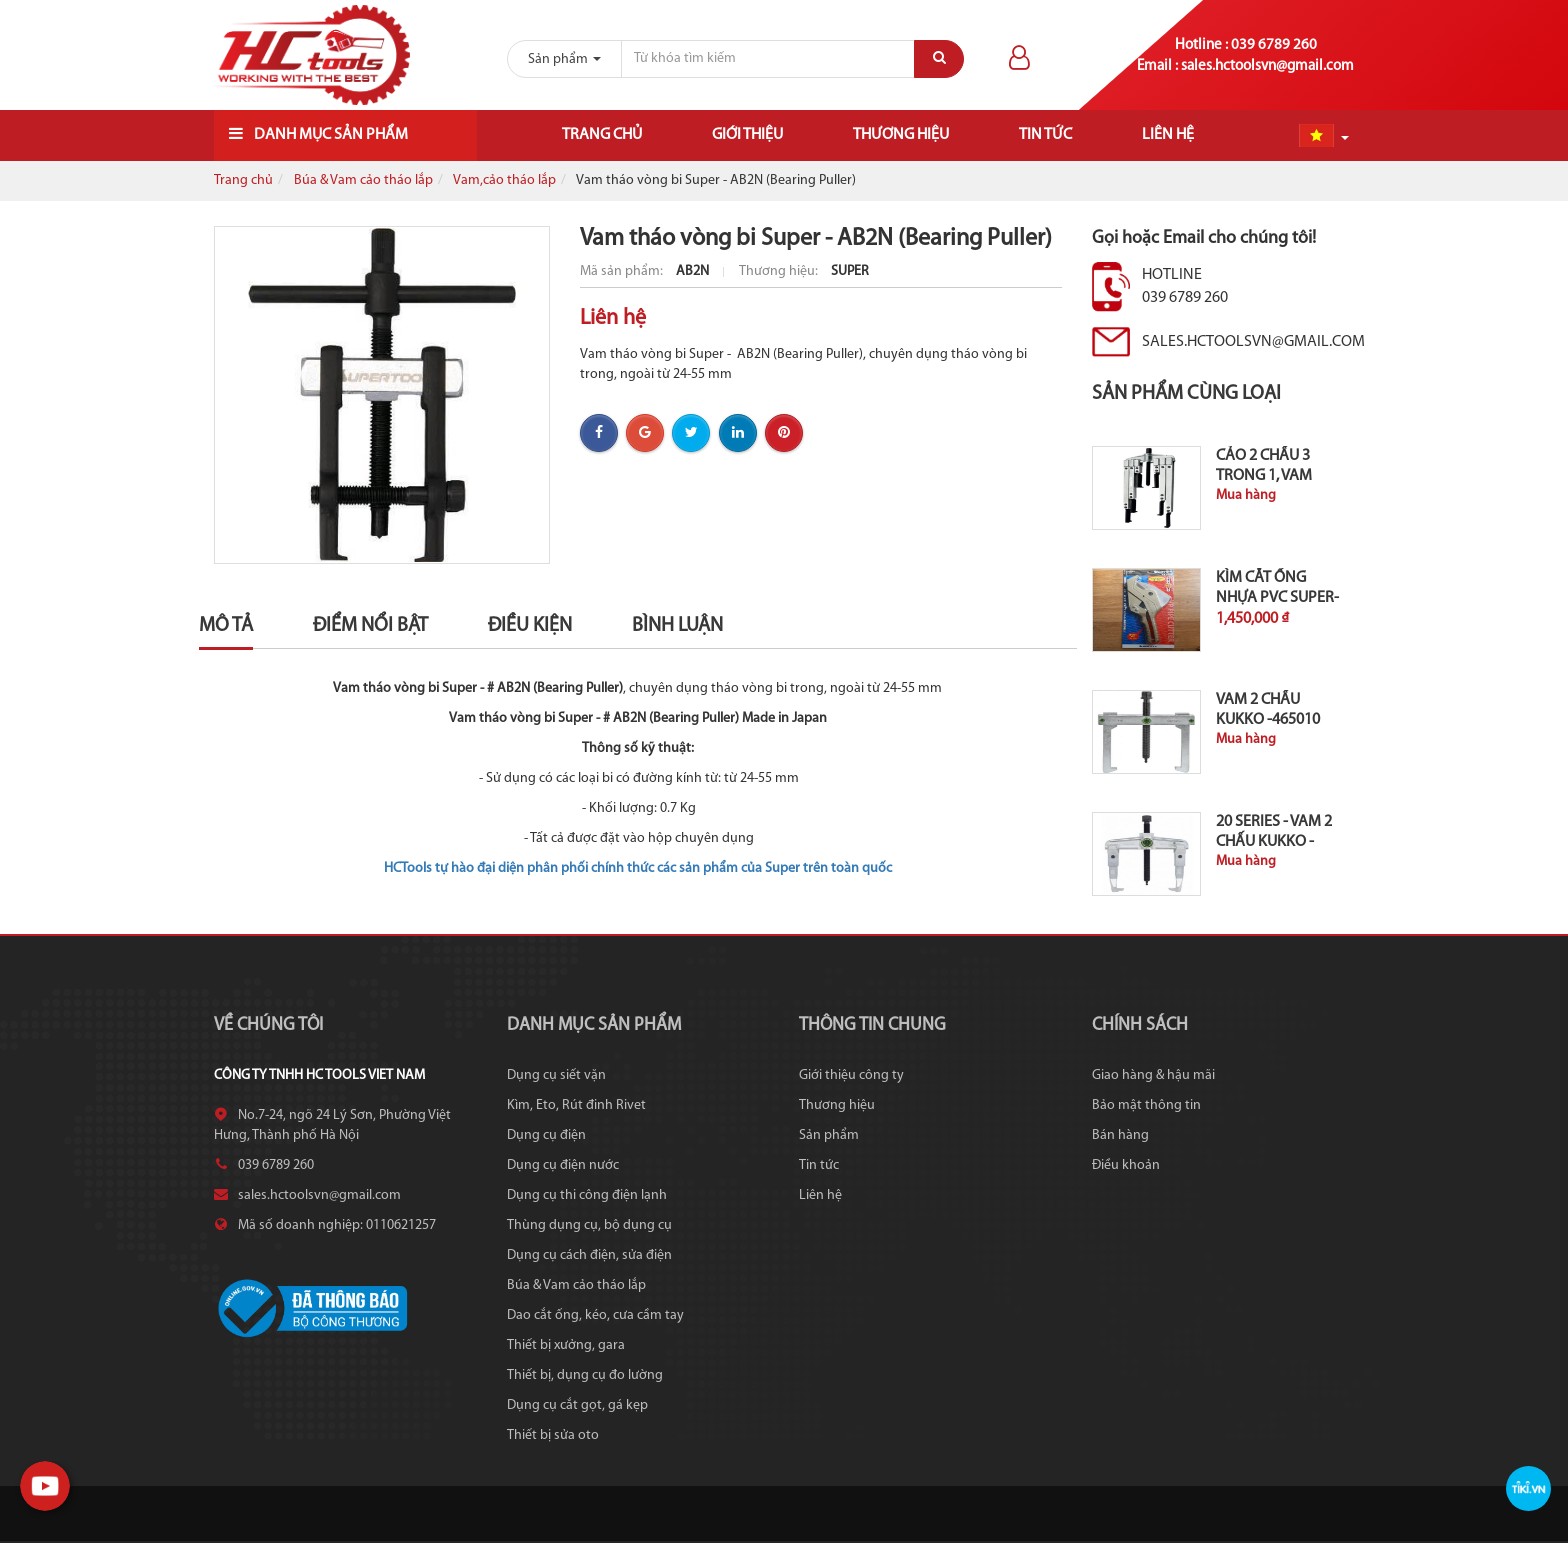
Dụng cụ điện (546, 1135)
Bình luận (677, 626)
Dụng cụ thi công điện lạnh (587, 1195)
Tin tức (1045, 135)
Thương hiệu (901, 135)
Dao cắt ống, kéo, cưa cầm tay (595, 1315)
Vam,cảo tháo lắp (504, 180)
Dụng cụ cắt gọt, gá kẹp (577, 1405)
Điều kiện (530, 626)
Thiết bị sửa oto (553, 1435)
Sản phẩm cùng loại (1186, 394)
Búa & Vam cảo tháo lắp (363, 180)
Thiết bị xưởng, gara (566, 1345)
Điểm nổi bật (370, 626)
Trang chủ (602, 135)
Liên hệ (1168, 135)
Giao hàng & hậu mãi (1153, 1075)
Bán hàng (1120, 1135)
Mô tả (226, 626)
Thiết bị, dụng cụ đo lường (585, 1375)
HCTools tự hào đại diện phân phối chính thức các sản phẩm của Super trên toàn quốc (638, 868)
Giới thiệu (747, 135)
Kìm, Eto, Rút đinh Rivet (576, 1105)
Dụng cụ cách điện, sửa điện (589, 1255)
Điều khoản (1126, 1165)
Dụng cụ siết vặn (556, 1075)
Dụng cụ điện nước (563, 1165)
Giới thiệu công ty (851, 1075)
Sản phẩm (829, 1135)
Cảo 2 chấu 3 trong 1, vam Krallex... (1264, 476)
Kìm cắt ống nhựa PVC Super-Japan (1277, 598)
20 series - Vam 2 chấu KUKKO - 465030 (1274, 842)
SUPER (850, 271)
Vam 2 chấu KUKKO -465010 (1268, 710)
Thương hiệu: (780, 271)
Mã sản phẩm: (623, 271)
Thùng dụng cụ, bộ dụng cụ (589, 1225)
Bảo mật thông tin (1146, 1105)
